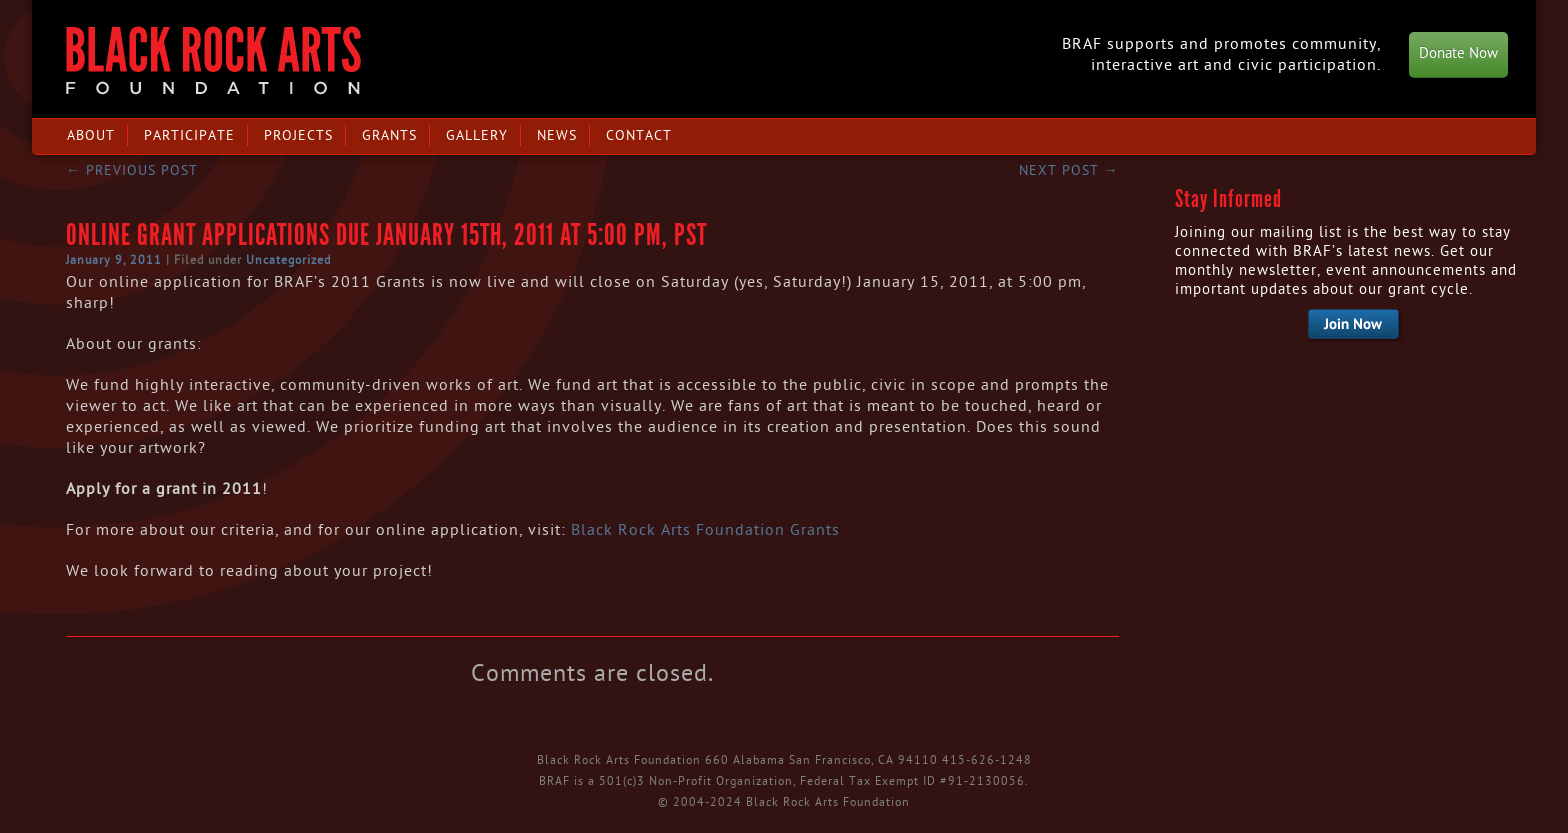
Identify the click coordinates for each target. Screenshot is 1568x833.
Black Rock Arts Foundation (213, 60)
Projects (298, 135)
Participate (189, 135)
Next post (1069, 170)
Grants (389, 135)
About (91, 135)
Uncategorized (288, 260)
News (557, 135)
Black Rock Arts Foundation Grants (705, 530)
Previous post (132, 170)
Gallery (477, 135)
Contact (639, 135)
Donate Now (1458, 53)
